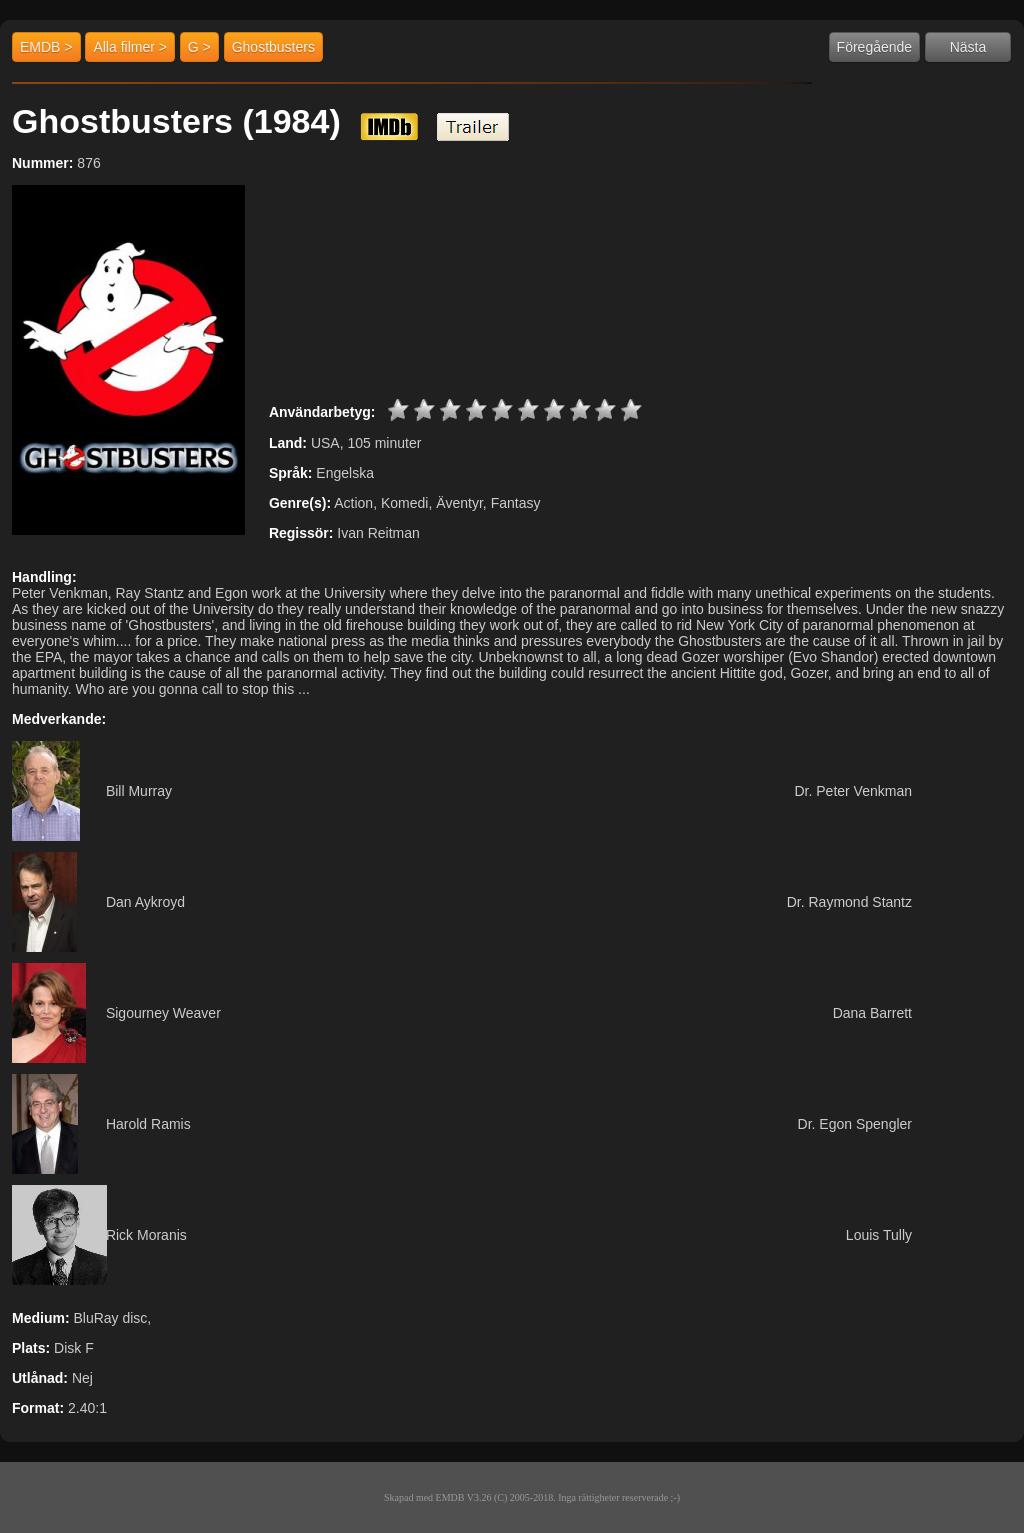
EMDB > (46, 47)
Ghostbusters (273, 47)
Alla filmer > (130, 47)
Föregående (875, 47)
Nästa (968, 47)
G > (199, 47)
